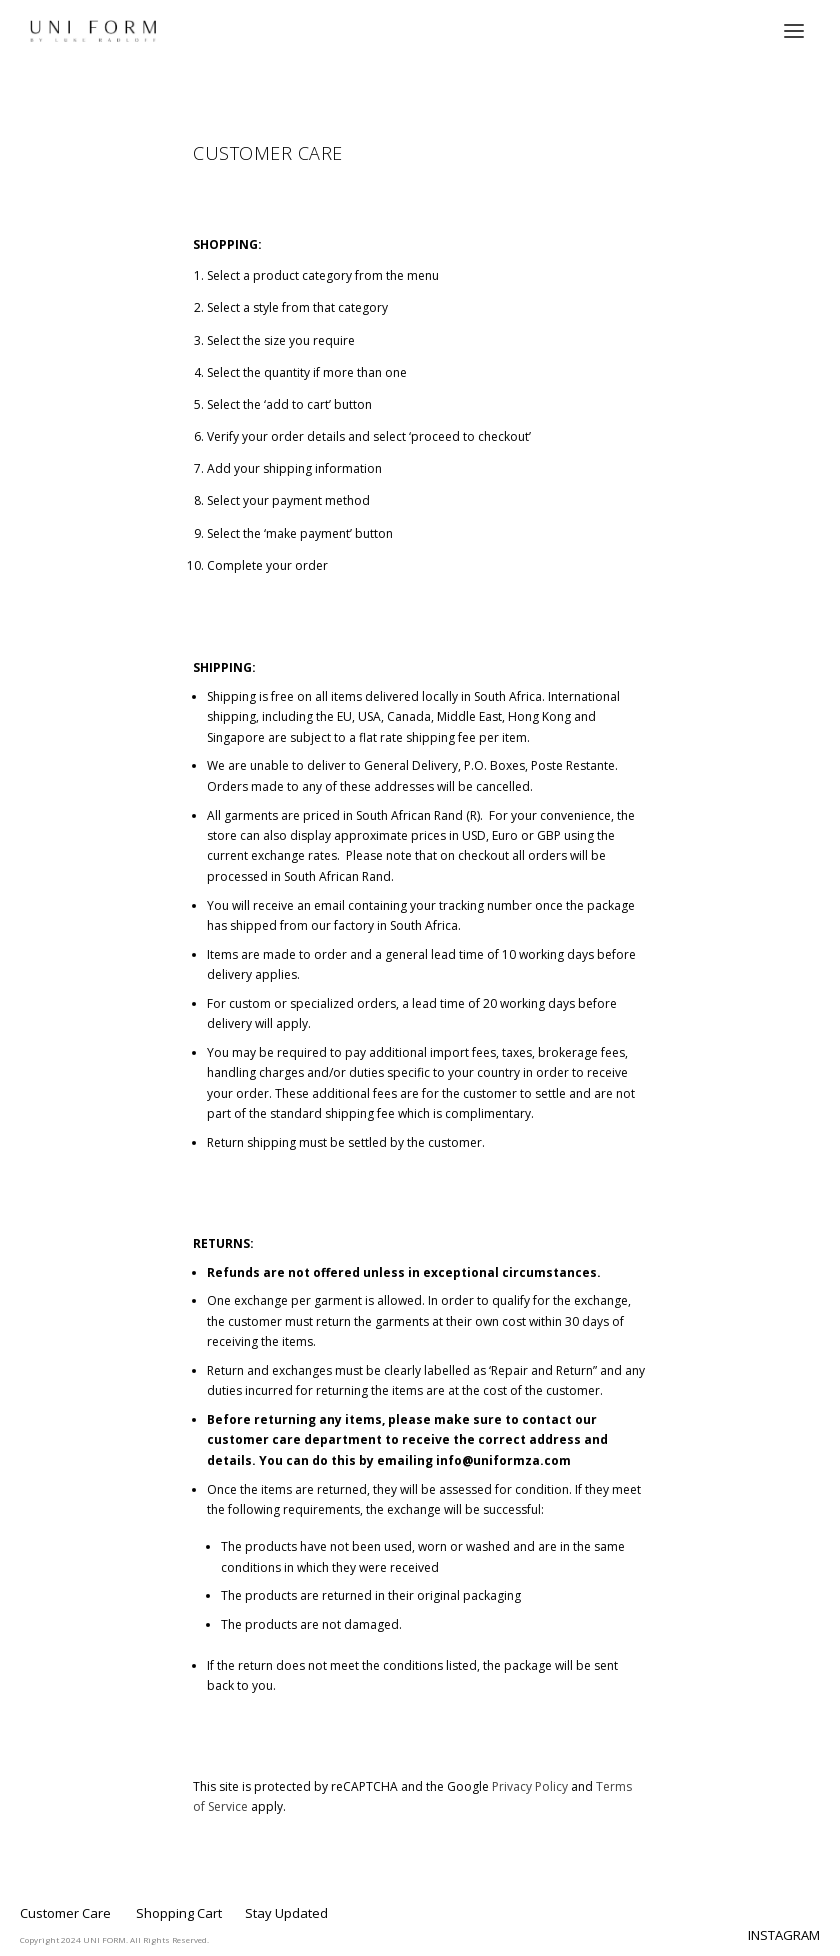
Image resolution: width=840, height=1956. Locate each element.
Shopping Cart (179, 1913)
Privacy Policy (530, 1786)
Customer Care (65, 1913)
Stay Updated (286, 1913)
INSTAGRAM (784, 1935)
